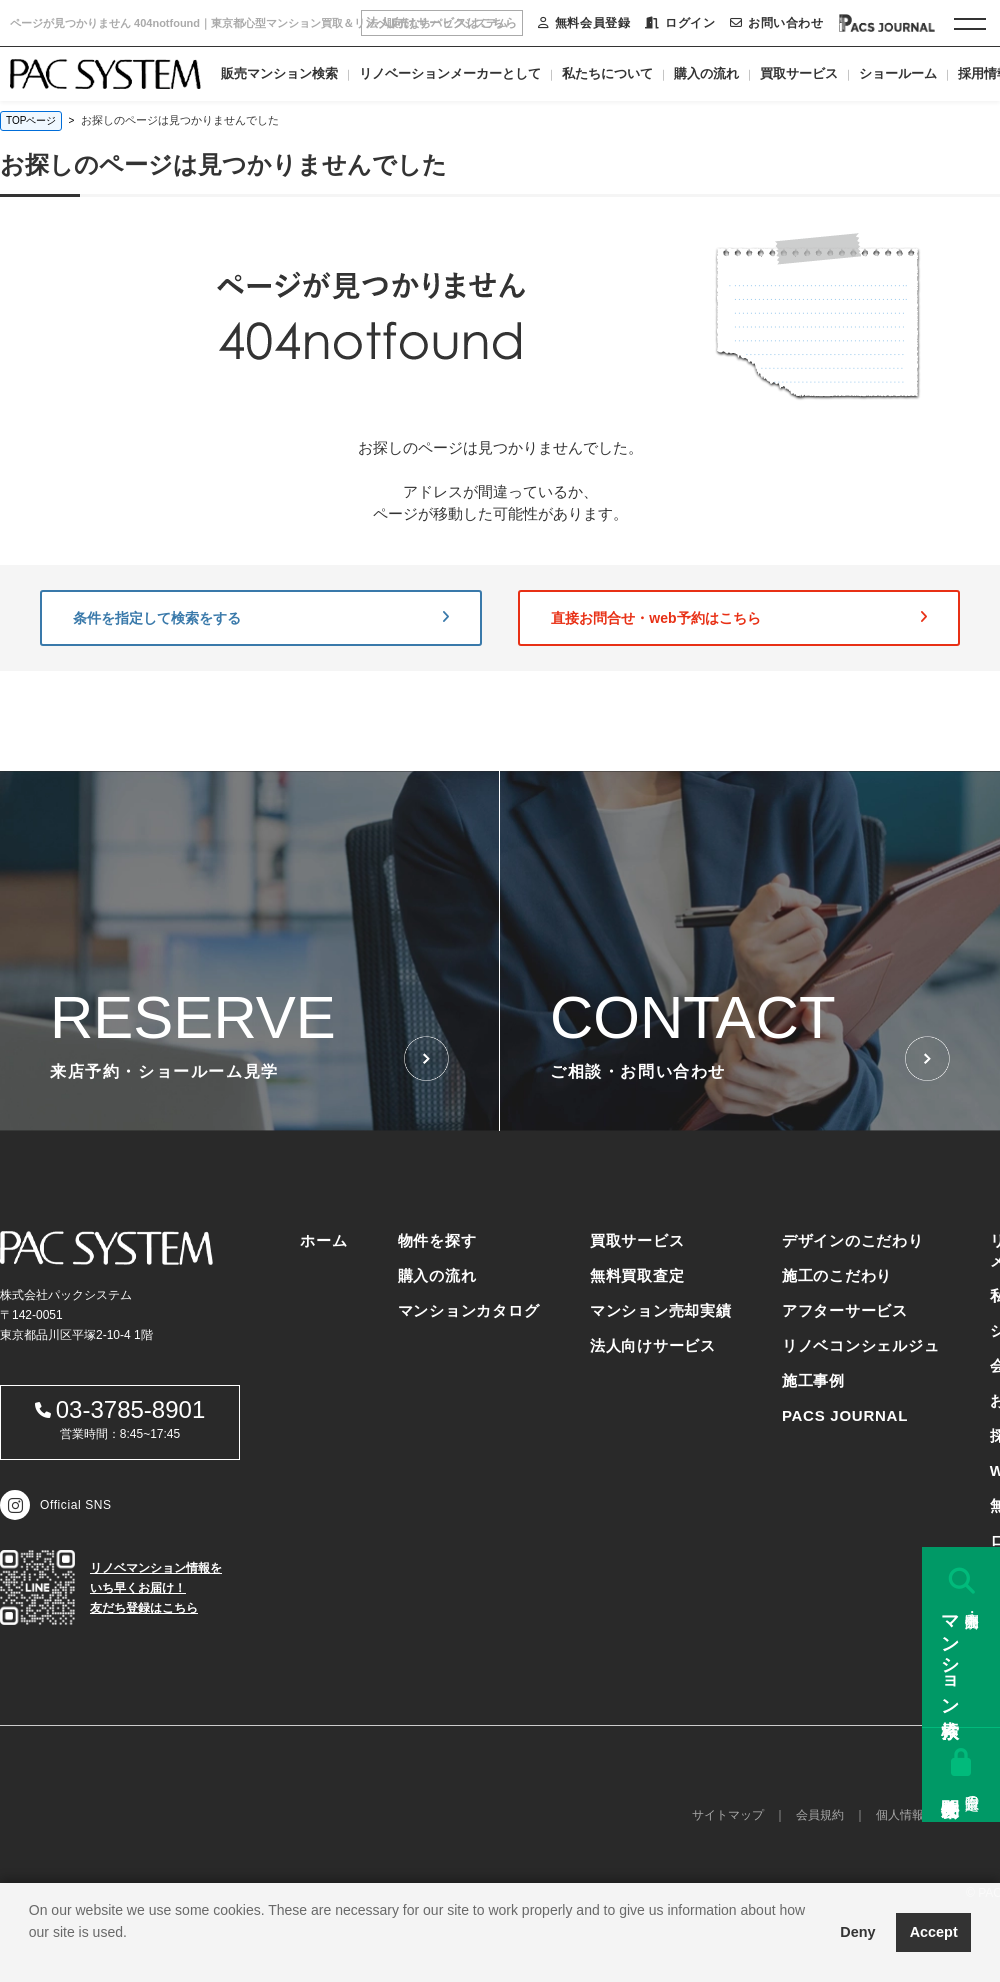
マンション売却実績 (661, 1310)
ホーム (323, 1240)
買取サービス (799, 73)
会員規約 (820, 1815)
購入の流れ (706, 73)
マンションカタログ (469, 1310)
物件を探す (437, 1240)
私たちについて (607, 73)
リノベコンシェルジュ (861, 1345)
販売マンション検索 (279, 73)
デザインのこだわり (853, 1240)
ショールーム (898, 73)
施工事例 (813, 1380)
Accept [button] (934, 1932)
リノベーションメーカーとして (450, 73)
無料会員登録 (584, 23)
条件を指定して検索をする (261, 618)
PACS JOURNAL (845, 1415)
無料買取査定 (637, 1275)
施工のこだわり (837, 1275)
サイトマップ (728, 1815)
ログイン (680, 23)
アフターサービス (845, 1310)
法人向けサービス (653, 1345)
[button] (32, 1957)
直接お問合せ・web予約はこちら (739, 618)
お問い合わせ (776, 23)
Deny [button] (857, 1932)
